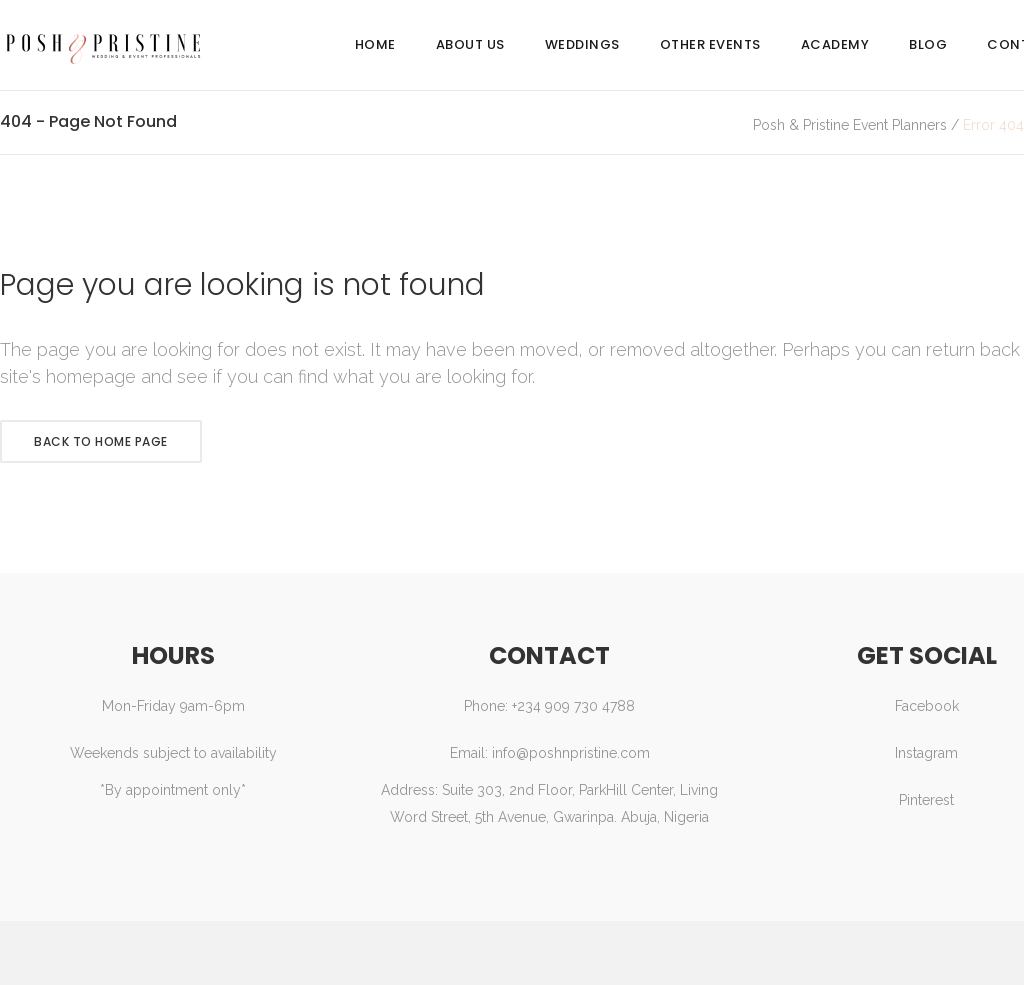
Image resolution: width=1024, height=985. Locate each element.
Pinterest (926, 800)
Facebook (927, 706)
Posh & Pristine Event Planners (850, 125)
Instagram (926, 753)
